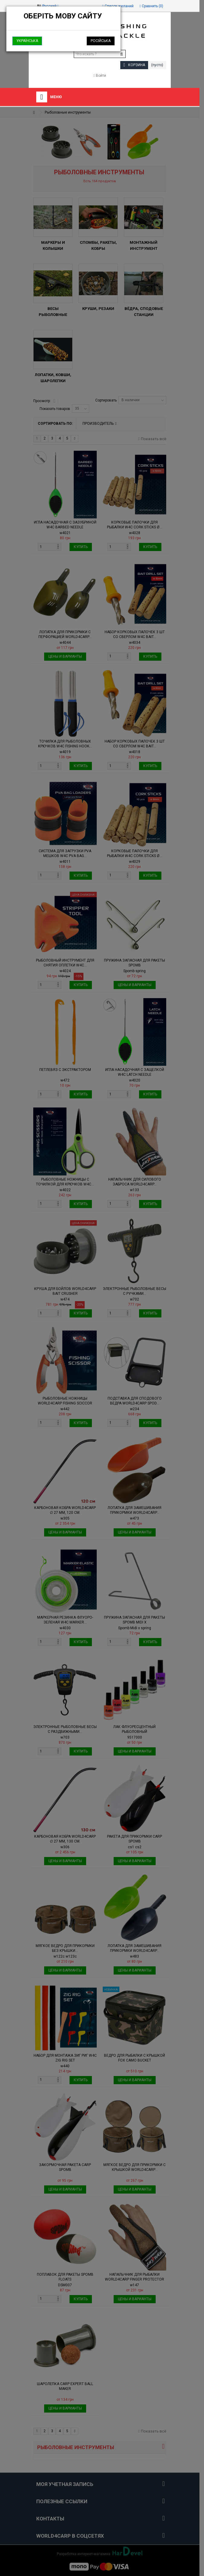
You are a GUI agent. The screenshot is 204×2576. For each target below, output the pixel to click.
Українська (27, 41)
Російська (101, 41)
